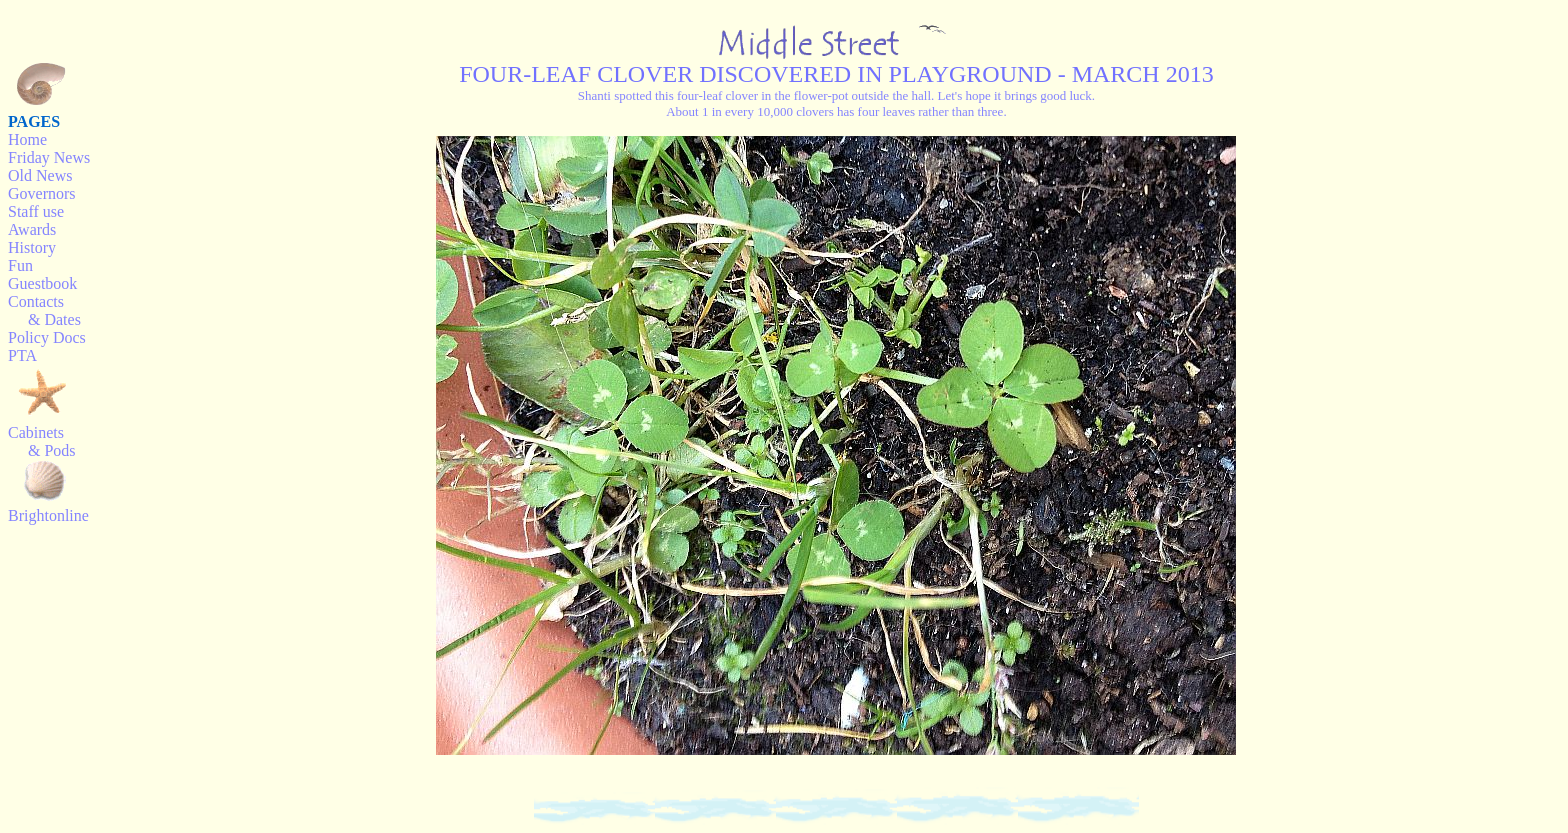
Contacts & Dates (44, 310)
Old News (40, 175)
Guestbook (42, 283)
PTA (22, 355)
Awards (32, 229)
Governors (42, 193)
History (32, 247)
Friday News (49, 157)
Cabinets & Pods (42, 441)
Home (27, 139)
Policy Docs (47, 337)
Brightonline (48, 515)
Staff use (36, 211)
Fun (20, 265)
